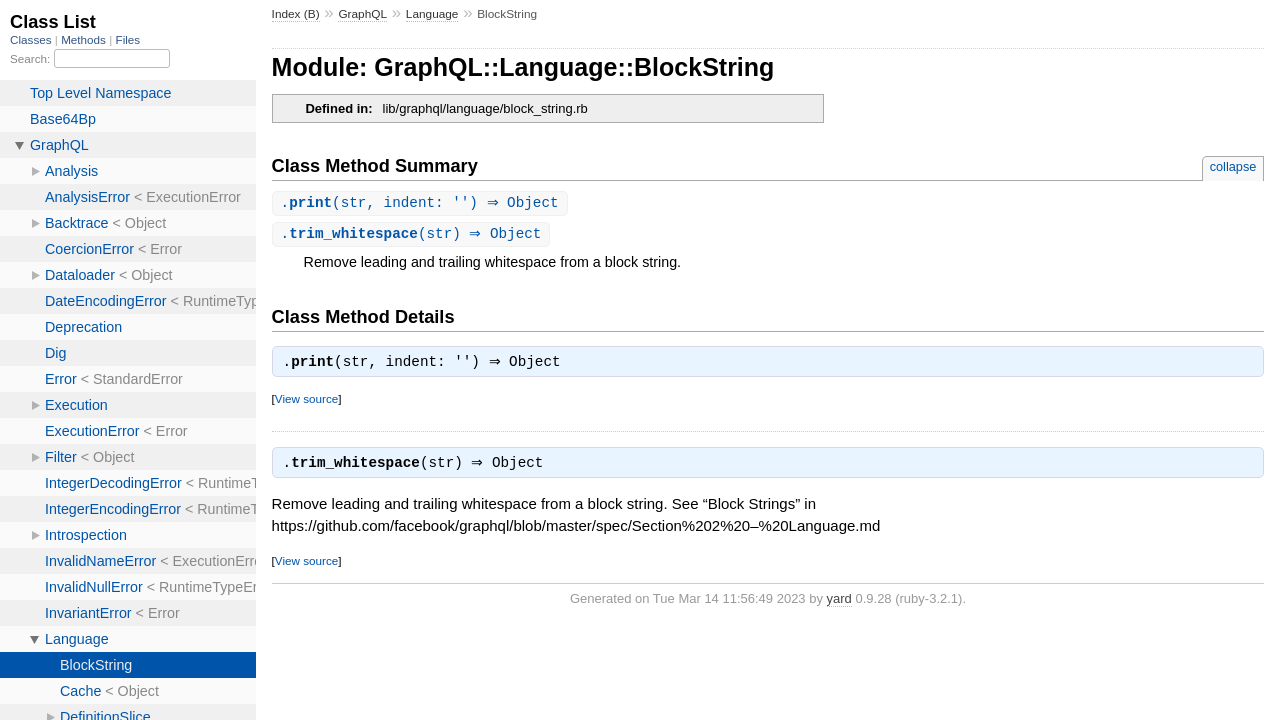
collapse (1233, 166)
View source (306, 402)
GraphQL (362, 14)
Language (432, 14)
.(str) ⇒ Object (414, 235)
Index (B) (296, 14)
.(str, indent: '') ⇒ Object (422, 203)
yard (839, 604)
